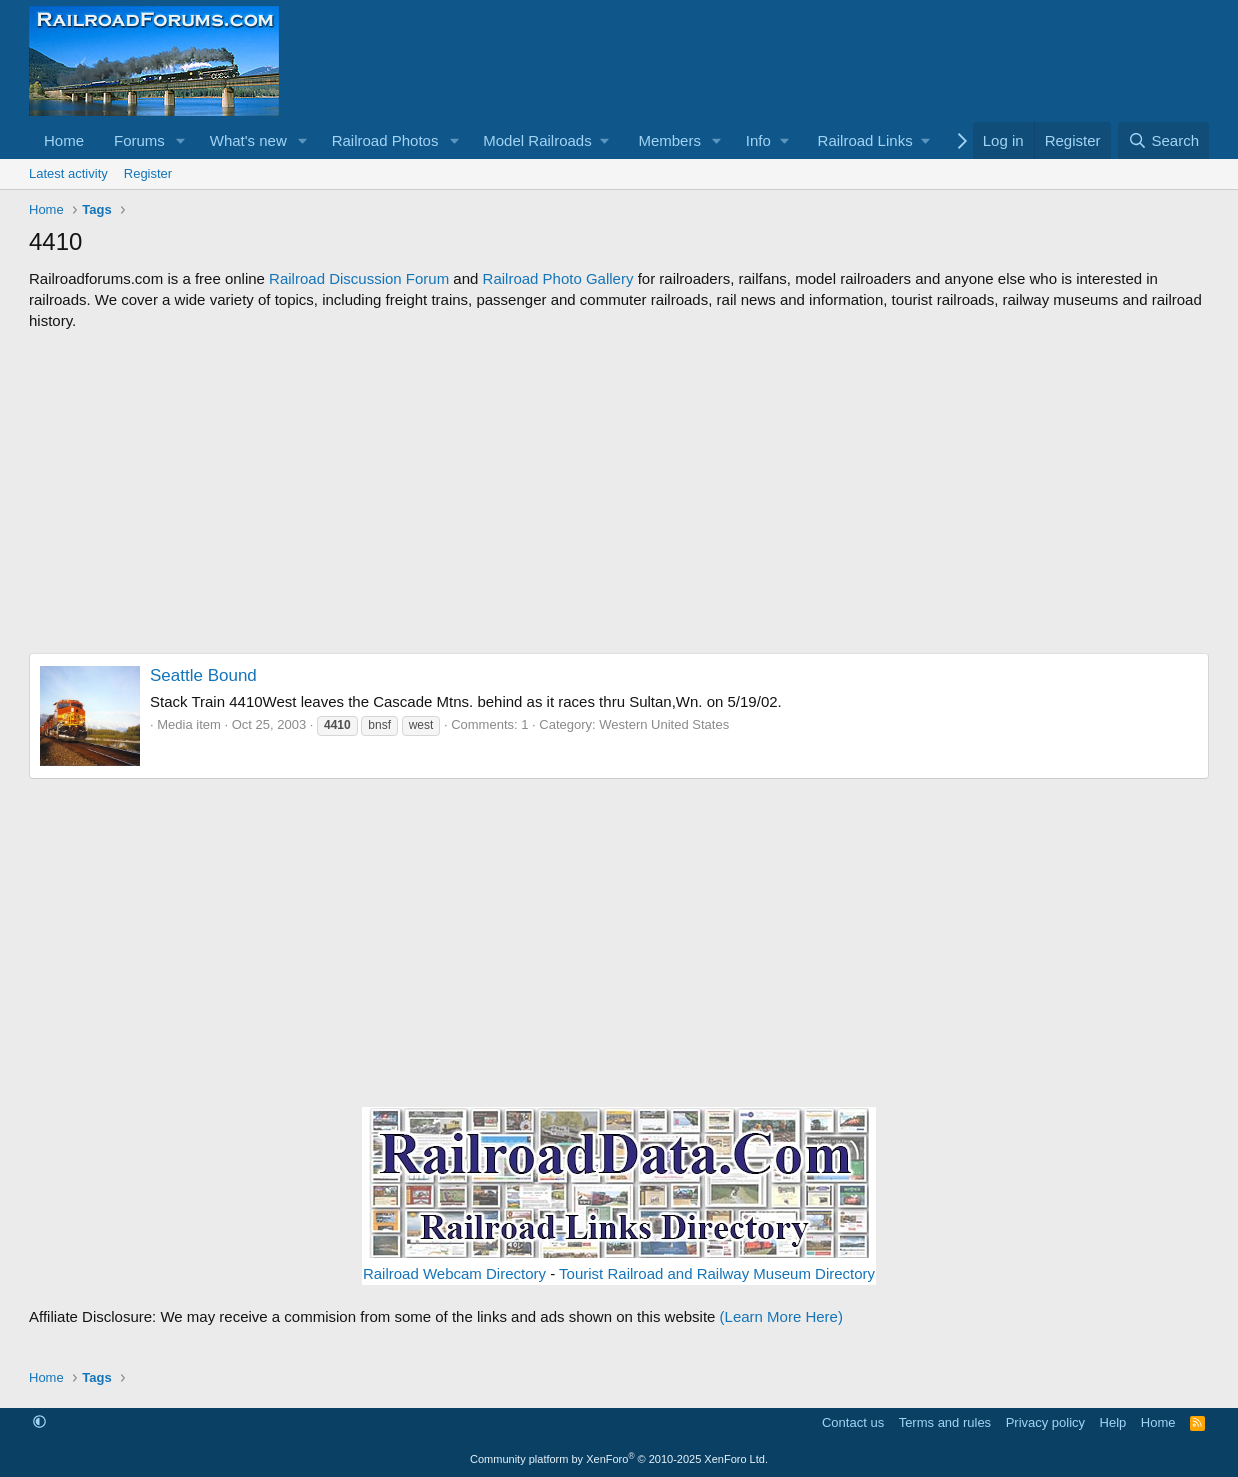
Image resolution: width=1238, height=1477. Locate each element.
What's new (248, 140)
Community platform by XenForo (619, 1459)
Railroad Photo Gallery (558, 278)
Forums (139, 140)
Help (1113, 1422)
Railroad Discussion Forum (359, 278)
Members (669, 140)
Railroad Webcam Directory (454, 1273)
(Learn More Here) (781, 1316)
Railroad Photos (385, 140)
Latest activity (68, 173)
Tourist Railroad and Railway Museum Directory (717, 1273)
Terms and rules (945, 1422)
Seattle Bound (203, 675)
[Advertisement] (619, 492)
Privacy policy (1045, 1422)
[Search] (1163, 140)
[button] (181, 140)
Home (64, 140)
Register (148, 173)
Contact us (853, 1422)
